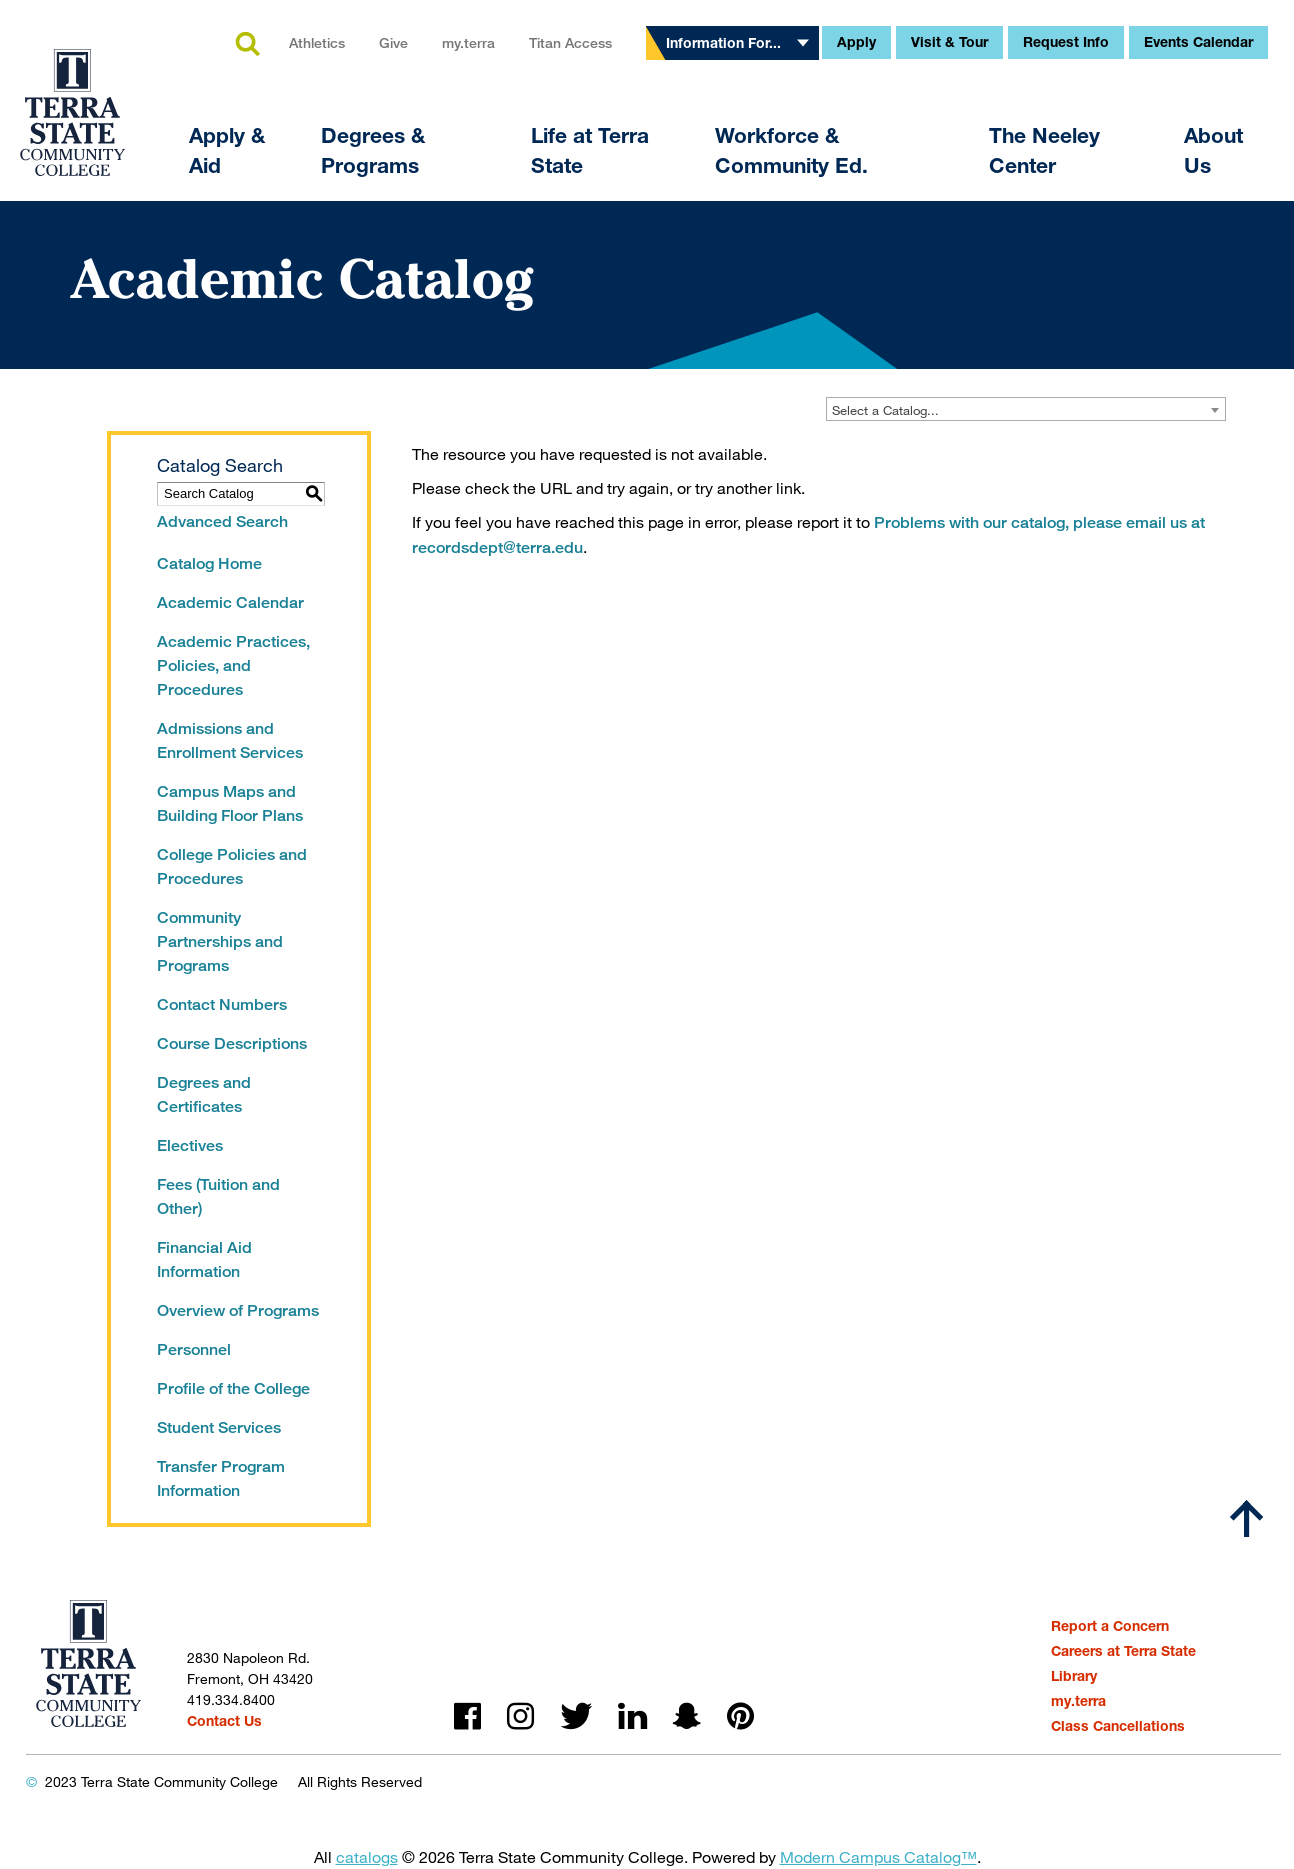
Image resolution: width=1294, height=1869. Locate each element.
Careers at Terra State (1123, 1650)
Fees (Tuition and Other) (218, 1196)
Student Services (219, 1427)
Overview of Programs (238, 1310)
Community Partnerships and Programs (220, 941)
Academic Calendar (230, 602)
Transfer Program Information (221, 1478)
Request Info (1066, 41)
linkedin (632, 1716)
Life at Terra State (590, 150)
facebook (467, 1716)
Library (1074, 1675)
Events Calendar (1198, 41)
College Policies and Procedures (232, 866)
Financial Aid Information (204, 1259)
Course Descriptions (232, 1043)
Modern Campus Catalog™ (878, 1856)
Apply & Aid (227, 150)
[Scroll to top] (1247, 1519)
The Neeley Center (1044, 150)
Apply (856, 41)
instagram (520, 1716)
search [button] (247, 45)
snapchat (687, 1716)
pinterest (740, 1716)
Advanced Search (222, 521)
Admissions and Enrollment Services (230, 740)
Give (393, 42)
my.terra (468, 42)
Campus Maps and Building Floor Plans (230, 803)
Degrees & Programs (373, 150)
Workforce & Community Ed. (791, 150)
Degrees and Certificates (204, 1094)
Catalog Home (209, 563)
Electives (190, 1145)
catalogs (367, 1856)
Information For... (723, 42)
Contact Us (224, 1720)
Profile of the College (233, 1388)
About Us (1213, 150)
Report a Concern (1110, 1625)
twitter (576, 1716)
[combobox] (1026, 409)
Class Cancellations (1118, 1725)
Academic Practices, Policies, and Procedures (233, 665)
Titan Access (570, 42)
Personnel (194, 1349)
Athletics (317, 42)
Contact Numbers (222, 1004)
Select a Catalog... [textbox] (885, 410)
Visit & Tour (949, 41)
